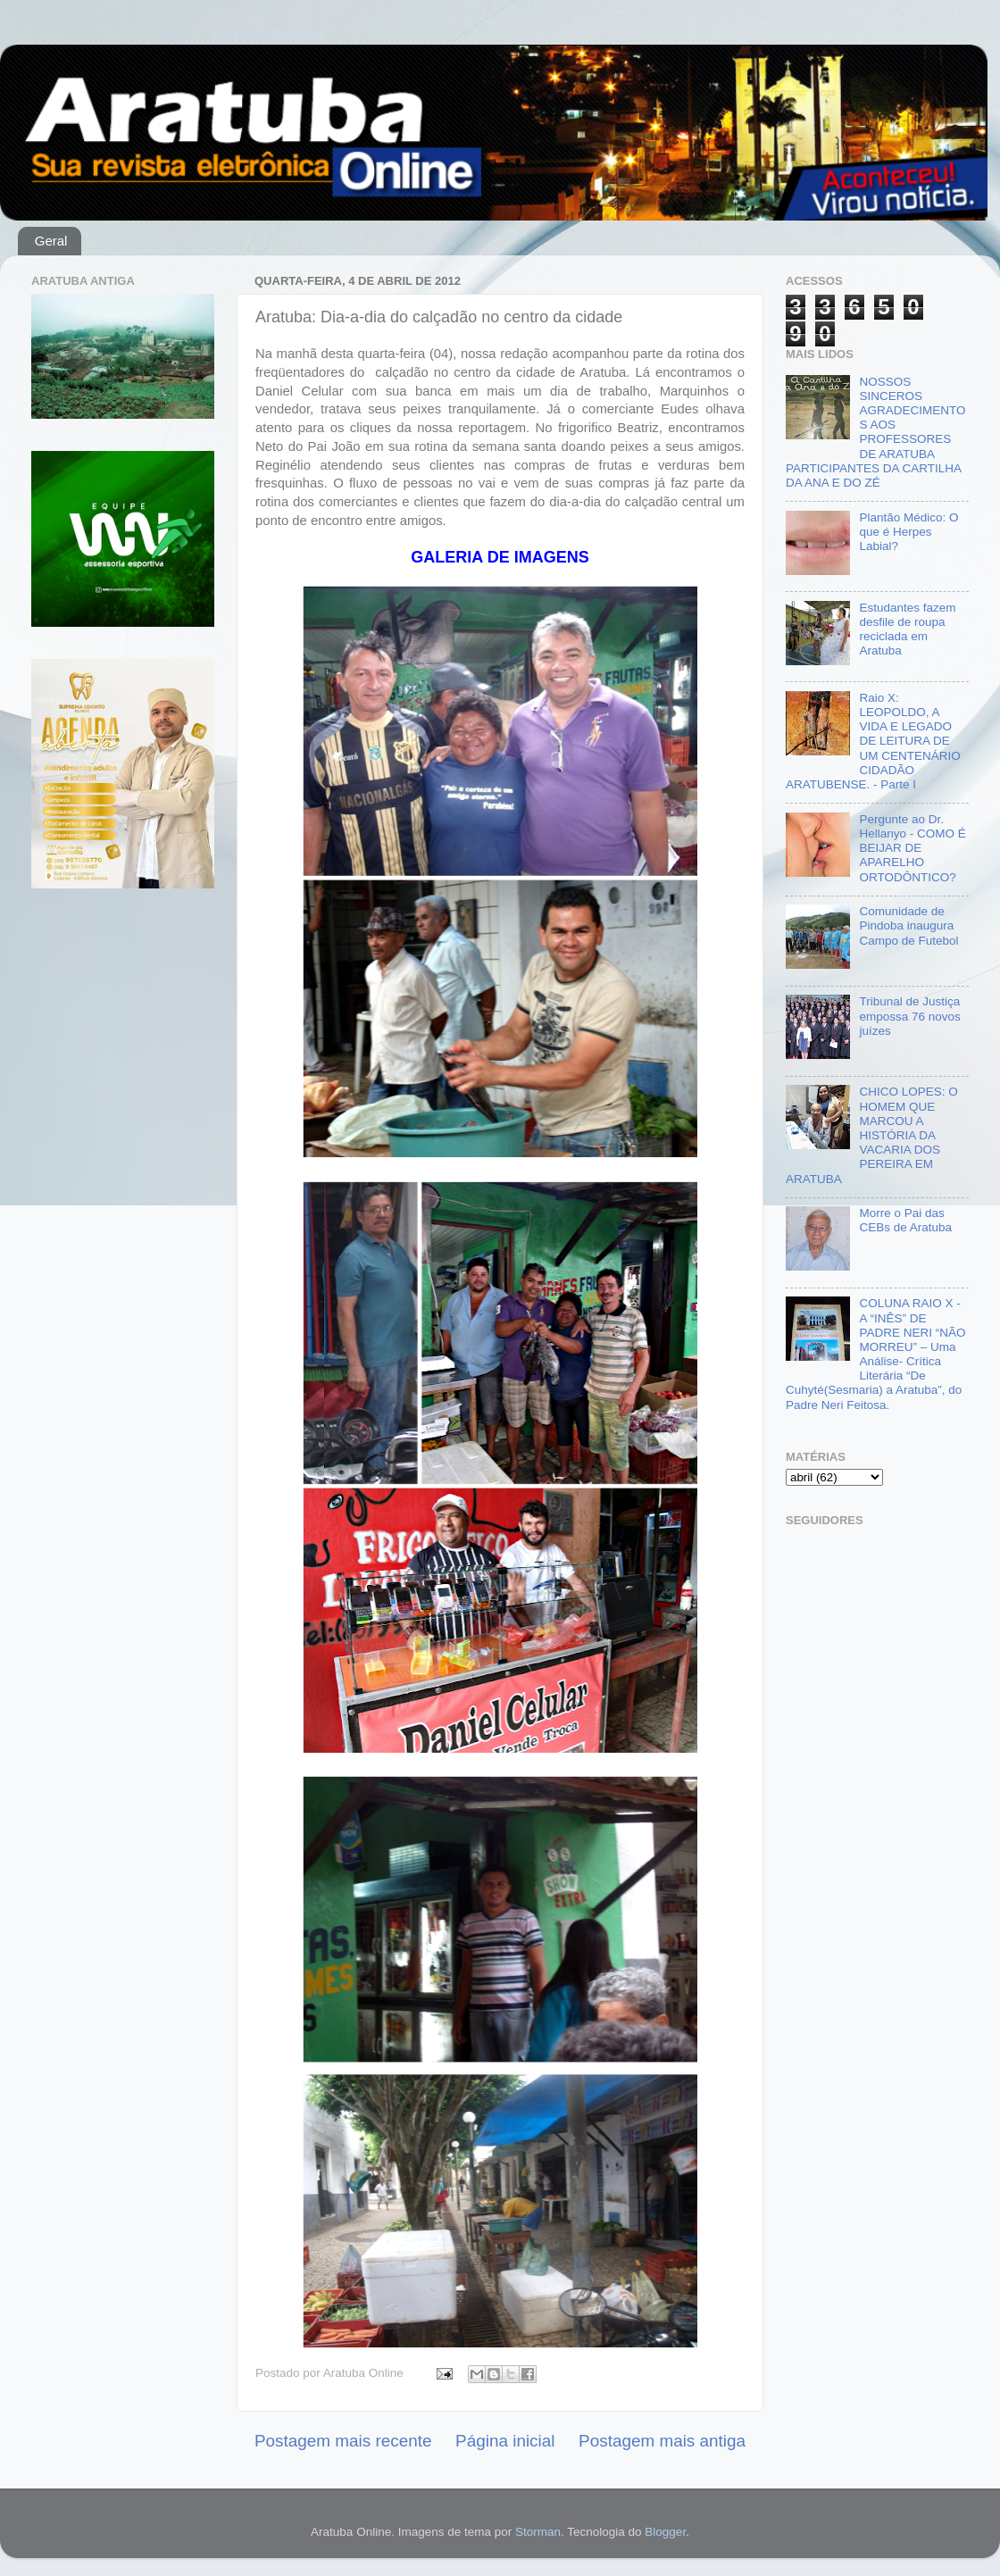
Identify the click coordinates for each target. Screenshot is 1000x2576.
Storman (538, 2531)
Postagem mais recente (342, 2440)
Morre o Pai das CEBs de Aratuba (905, 1220)
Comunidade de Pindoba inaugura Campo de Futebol (908, 925)
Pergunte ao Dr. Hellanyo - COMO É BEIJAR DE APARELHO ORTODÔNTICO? (912, 848)
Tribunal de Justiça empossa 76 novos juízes (909, 1016)
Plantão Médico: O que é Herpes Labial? (908, 532)
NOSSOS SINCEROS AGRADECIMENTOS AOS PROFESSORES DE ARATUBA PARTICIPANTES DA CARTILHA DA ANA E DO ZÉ (875, 432)
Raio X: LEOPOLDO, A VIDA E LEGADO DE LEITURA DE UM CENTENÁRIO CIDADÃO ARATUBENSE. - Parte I (873, 741)
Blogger (665, 2531)
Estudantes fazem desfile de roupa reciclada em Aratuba (907, 629)
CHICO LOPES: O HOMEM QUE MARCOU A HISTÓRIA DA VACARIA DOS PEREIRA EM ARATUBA (872, 1135)
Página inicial (504, 2440)
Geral (51, 240)
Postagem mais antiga (662, 2440)
